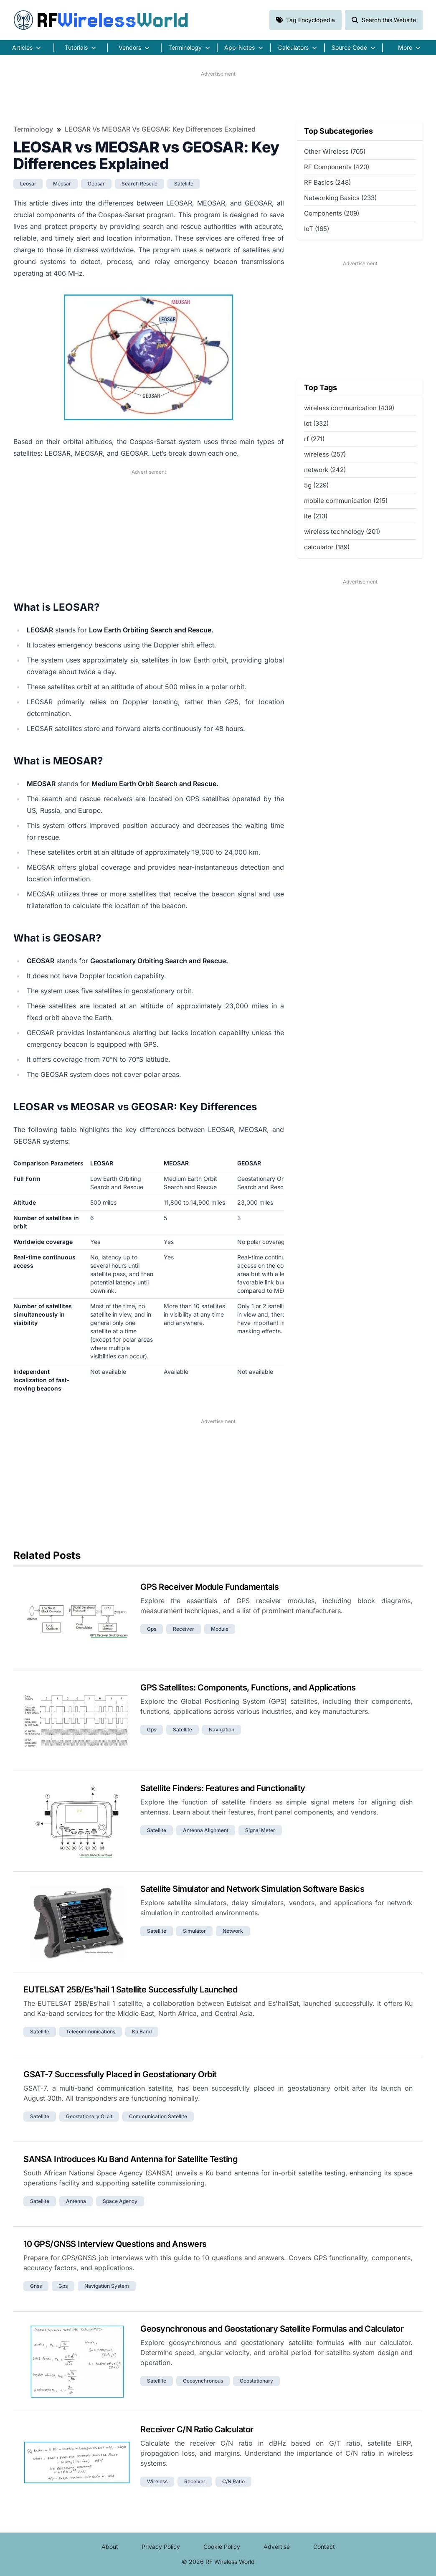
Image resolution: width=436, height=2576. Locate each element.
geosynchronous (203, 2381)
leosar (28, 183)
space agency (120, 2201)
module (219, 1629)
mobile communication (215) (346, 501)
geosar (96, 183)
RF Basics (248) (327, 182)
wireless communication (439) (349, 408)
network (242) (325, 470)
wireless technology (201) (342, 532)
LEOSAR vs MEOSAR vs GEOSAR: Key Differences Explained (160, 129)
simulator (194, 1931)
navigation (221, 1729)
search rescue (139, 183)
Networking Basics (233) (340, 198)
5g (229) (316, 485)
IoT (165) (316, 229)
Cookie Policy (221, 2546)
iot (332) (316, 423)
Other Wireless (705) (334, 151)
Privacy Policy (161, 2546)
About (109, 2546)
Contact (324, 2546)
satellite (183, 183)
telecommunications (90, 2031)
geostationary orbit (89, 2116)
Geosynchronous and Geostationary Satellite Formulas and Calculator (271, 2329)
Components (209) (331, 213)
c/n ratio (233, 2481)
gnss (36, 2286)
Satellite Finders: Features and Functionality (222, 1788)
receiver (183, 1629)
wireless (157, 2481)
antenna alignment (205, 1830)
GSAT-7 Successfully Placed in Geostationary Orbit (120, 2074)
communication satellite (158, 2116)
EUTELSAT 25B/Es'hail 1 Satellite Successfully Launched (130, 1990)
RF (101, 20)
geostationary (256, 2381)
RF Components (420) (336, 167)
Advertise (277, 2546)
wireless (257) (325, 454)
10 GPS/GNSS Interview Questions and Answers (115, 2244)
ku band (142, 2031)
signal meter (260, 1830)
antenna (76, 2201)
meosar (62, 183)
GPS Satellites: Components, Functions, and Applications (248, 1688)
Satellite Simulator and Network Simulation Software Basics (252, 1889)
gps (151, 1629)
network (233, 1931)
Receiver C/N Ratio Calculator (196, 2429)
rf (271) (314, 439)
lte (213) (315, 516)
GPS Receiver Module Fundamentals (209, 1587)
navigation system (106, 2286)
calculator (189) (327, 547)
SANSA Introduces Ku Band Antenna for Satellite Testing (130, 2159)
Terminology (33, 129)
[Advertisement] (218, 96)
